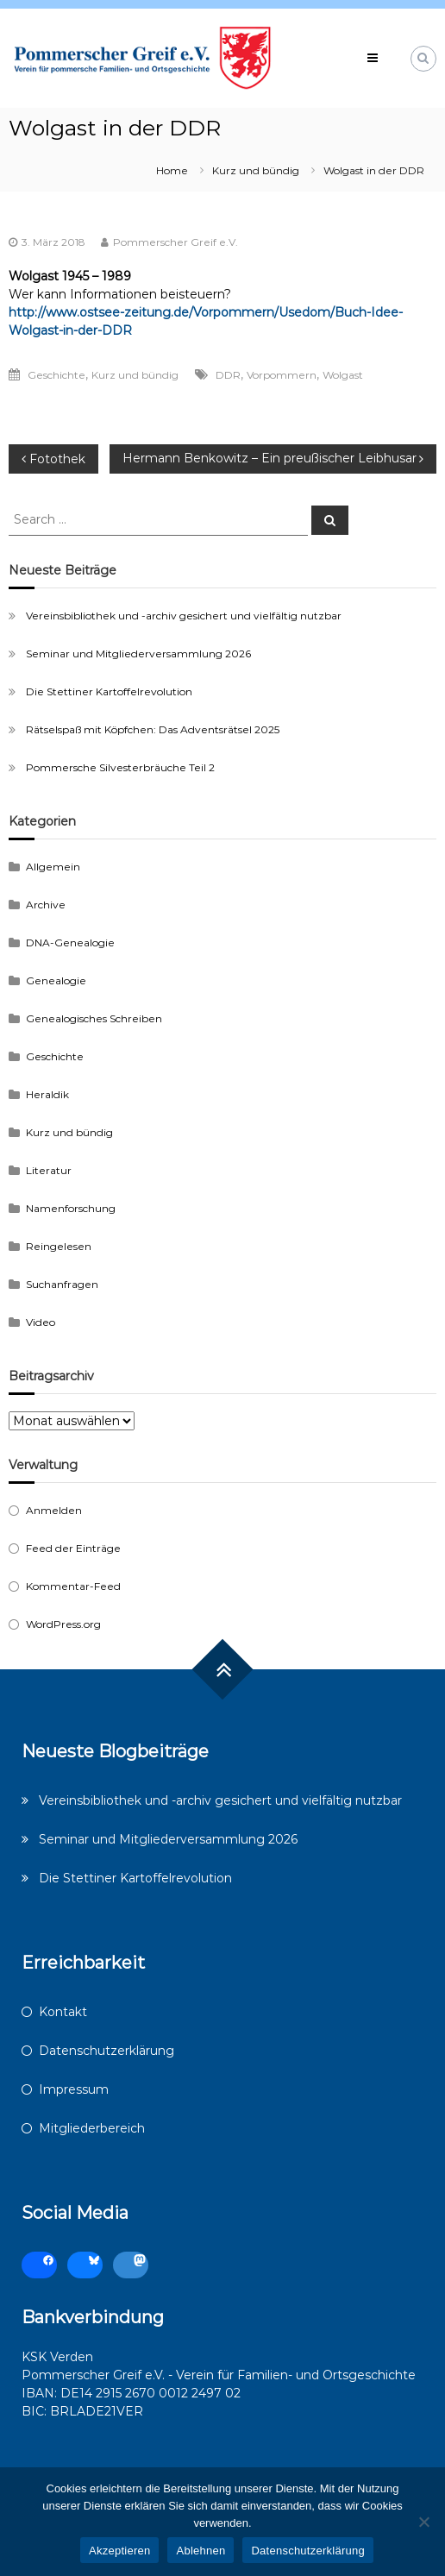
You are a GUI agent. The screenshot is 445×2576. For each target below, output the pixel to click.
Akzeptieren (119, 2550)
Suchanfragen (62, 1284)
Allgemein (53, 866)
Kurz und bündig (255, 170)
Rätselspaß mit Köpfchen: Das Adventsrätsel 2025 (152, 729)
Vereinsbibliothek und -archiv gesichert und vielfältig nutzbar (184, 615)
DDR (228, 374)
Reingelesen (58, 1246)
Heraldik (47, 1094)
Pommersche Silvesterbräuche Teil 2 (120, 767)
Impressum (74, 2089)
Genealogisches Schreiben (94, 1018)
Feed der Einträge (73, 1548)
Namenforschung (71, 1208)
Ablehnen (200, 2550)
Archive (46, 904)
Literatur (49, 1170)
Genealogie (56, 980)
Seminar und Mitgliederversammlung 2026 (138, 653)
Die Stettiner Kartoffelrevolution (109, 691)
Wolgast (343, 374)
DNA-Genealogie (70, 942)
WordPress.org (63, 1624)
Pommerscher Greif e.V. (175, 242)
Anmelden (54, 1510)
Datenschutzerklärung (106, 2050)
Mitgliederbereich (92, 2128)
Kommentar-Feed (73, 1586)
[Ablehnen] (423, 2521)
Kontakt (63, 2012)
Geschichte (56, 374)
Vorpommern (282, 374)
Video (40, 1322)
